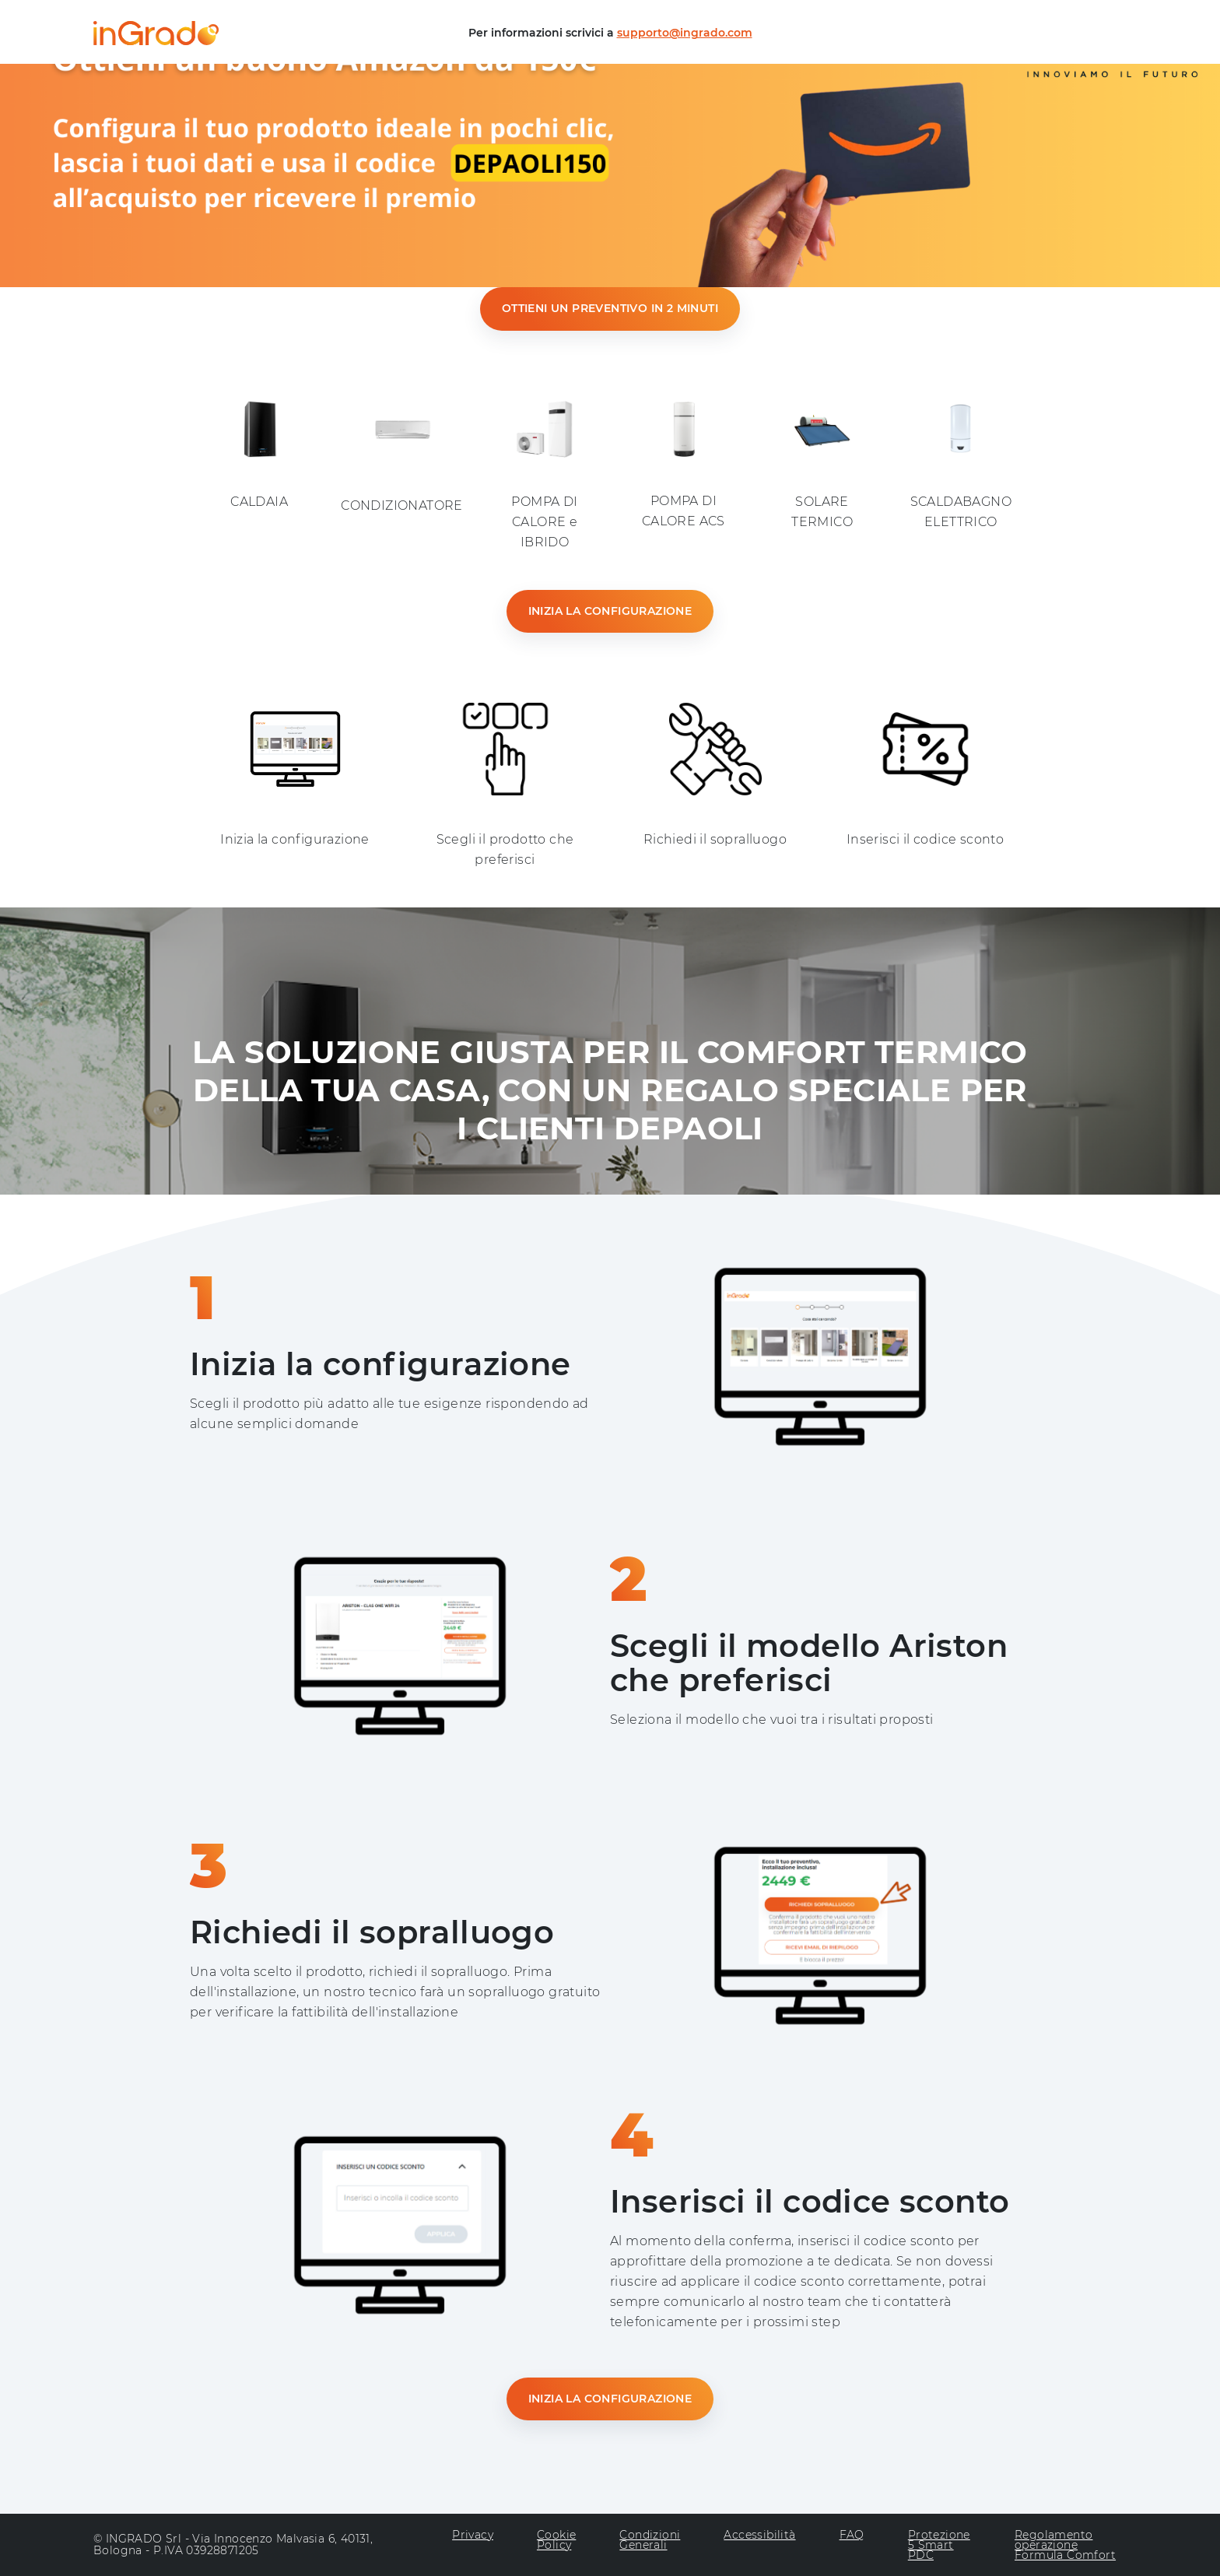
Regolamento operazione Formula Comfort (1065, 2545)
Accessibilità (759, 2536)
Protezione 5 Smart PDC (939, 2545)
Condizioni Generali (649, 2541)
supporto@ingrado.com (684, 32)
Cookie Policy (556, 2541)
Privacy (472, 2536)
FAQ (852, 2536)
